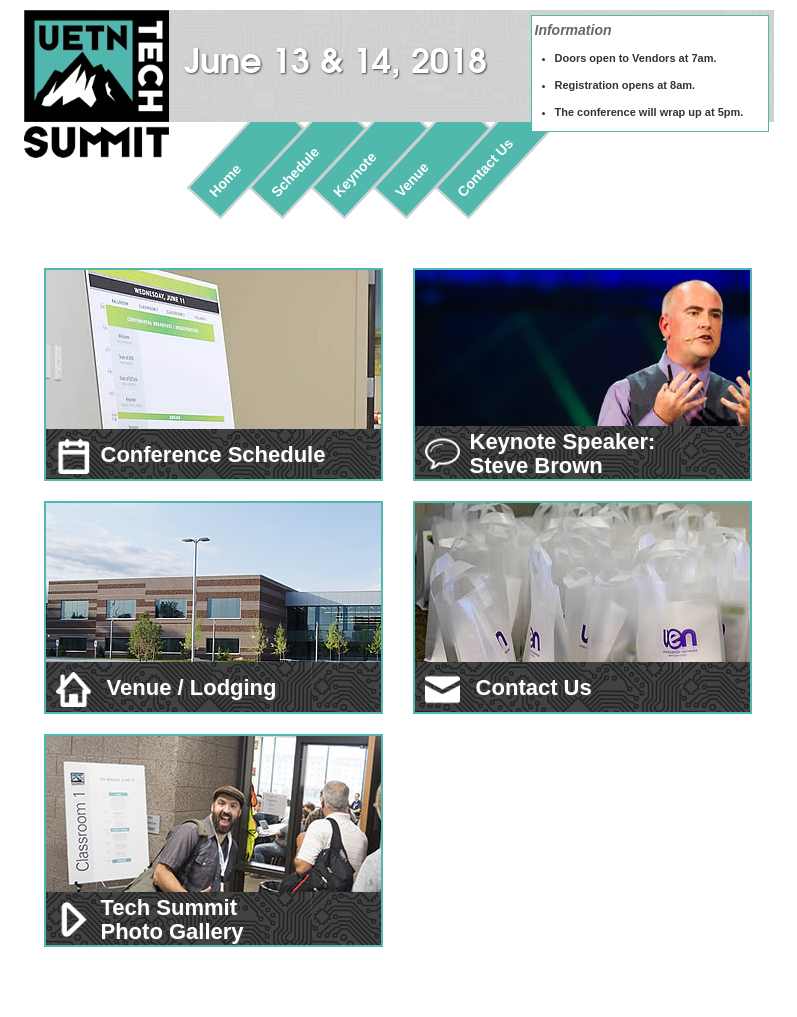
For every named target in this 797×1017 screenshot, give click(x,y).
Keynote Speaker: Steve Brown (563, 453)
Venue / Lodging (166, 687)
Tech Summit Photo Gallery (172, 919)
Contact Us (485, 167)
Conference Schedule (191, 454)
